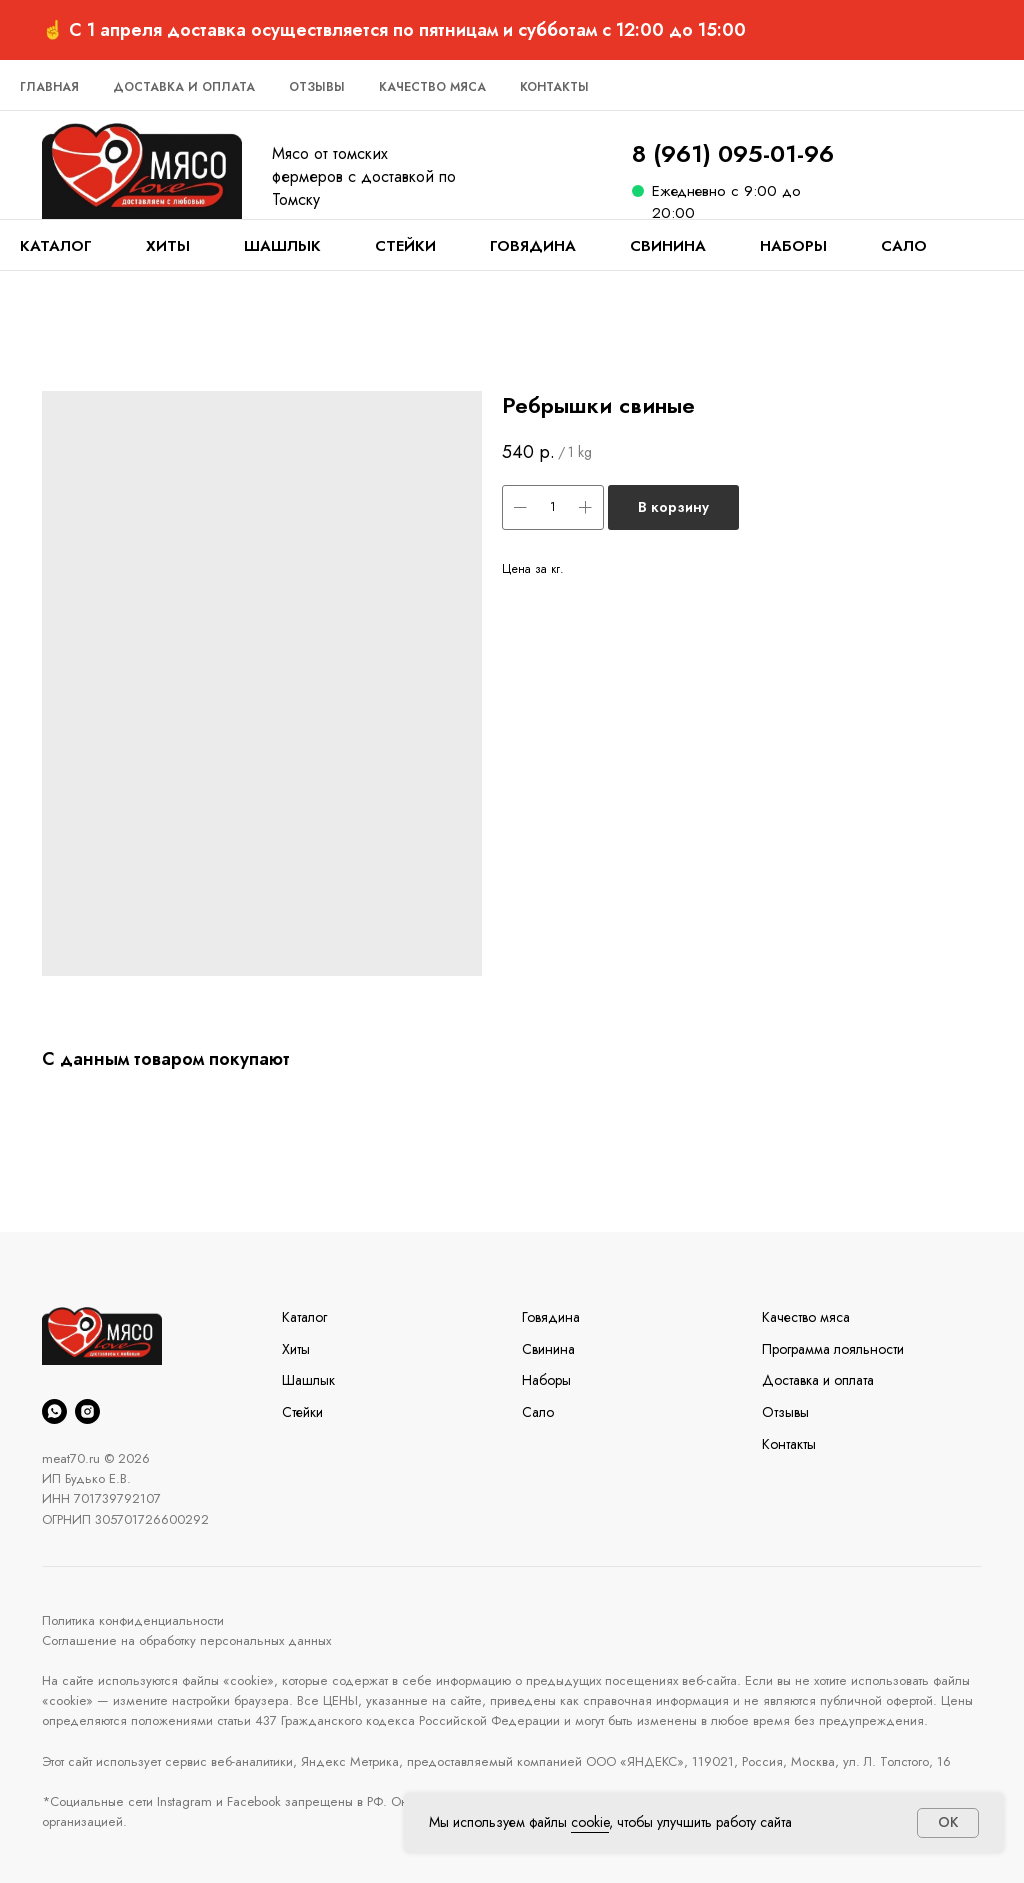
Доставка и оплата (184, 87)
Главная (49, 87)
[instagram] (87, 1411)
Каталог (56, 246)
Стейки (405, 246)
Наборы (793, 246)
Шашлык (282, 246)
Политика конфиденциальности (133, 1620)
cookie (590, 1822)
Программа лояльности (833, 1349)
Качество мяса (432, 87)
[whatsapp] (54, 1411)
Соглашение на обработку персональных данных (186, 1640)
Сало (904, 246)
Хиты (168, 246)
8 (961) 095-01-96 (733, 153)
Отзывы (317, 87)
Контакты (554, 87)
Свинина (668, 246)
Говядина (533, 246)
